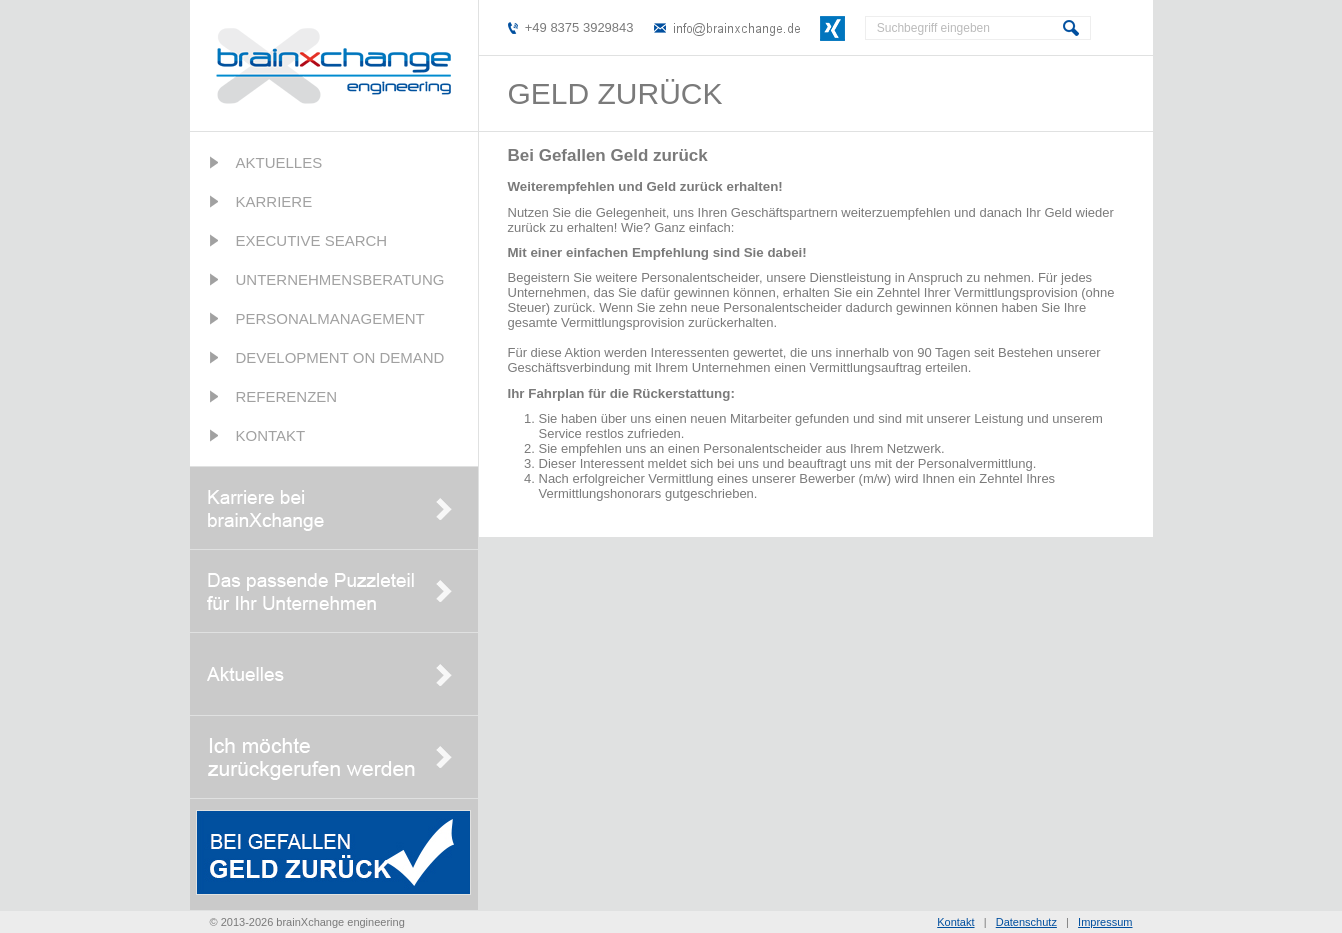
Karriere (274, 201)
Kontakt (271, 435)
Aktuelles (279, 162)
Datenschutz (1026, 922)
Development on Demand (340, 357)
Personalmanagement (330, 318)
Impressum (1105, 922)
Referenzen (287, 396)
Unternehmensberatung (340, 279)
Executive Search (312, 240)
